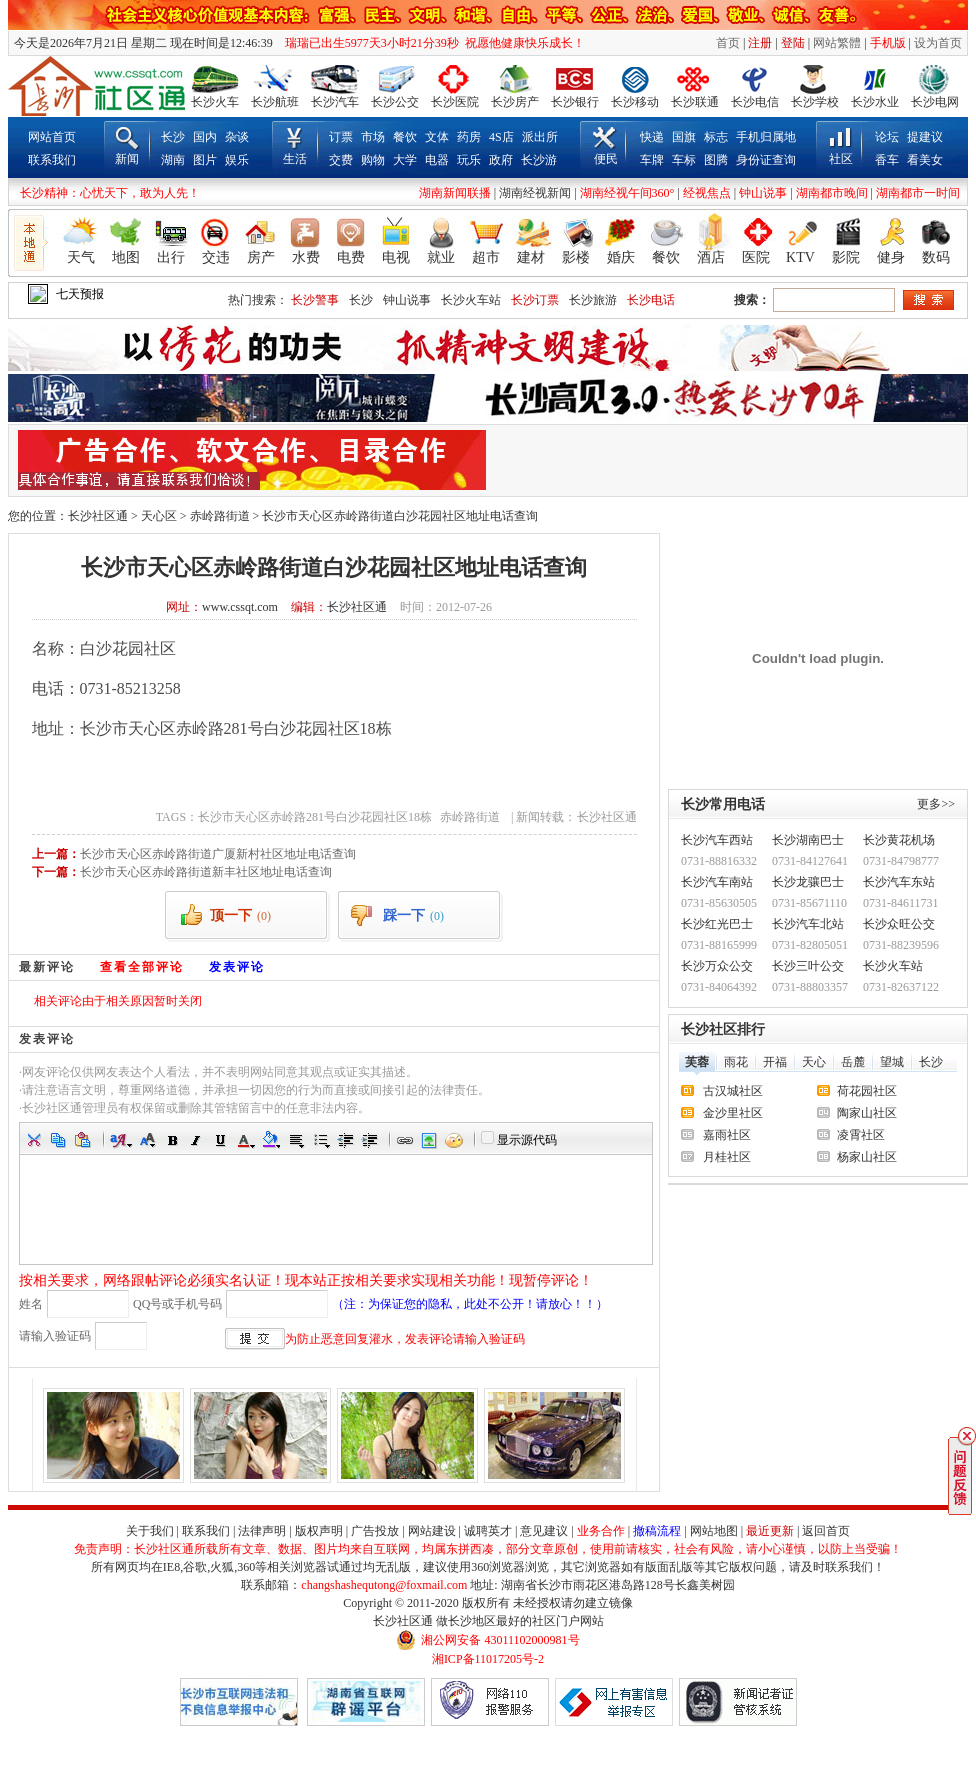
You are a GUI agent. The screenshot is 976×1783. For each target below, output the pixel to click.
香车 (887, 160)
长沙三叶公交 (808, 966)
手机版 (888, 43)
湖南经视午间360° (627, 193)
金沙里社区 (733, 1113)
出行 (171, 257)
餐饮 (405, 137)
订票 (341, 137)
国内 (205, 137)
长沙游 (539, 160)
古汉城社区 (733, 1091)
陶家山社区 (867, 1113)
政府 (501, 160)
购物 (373, 160)
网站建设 (432, 1531)
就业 (441, 257)
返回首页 (826, 1531)
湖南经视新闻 (535, 193)
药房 (469, 137)
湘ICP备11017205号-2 (488, 1659)
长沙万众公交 (717, 966)
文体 (437, 137)
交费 (341, 160)
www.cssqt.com (240, 607)
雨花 (736, 1062)
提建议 (925, 137)
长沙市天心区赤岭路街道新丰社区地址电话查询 (206, 872)
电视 (396, 257)
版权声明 (319, 1531)
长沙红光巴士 (717, 924)
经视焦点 (707, 193)
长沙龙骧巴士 (808, 882)
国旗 (684, 137)
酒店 (711, 257)
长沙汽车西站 (717, 840)
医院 (756, 257)
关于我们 (150, 1531)
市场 (373, 137)
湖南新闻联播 (455, 193)
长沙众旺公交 (899, 924)
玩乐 (469, 160)
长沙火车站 (471, 300)
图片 (205, 160)
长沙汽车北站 (808, 924)
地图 (126, 257)
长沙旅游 (593, 300)
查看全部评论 (142, 967)
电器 (437, 160)
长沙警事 (315, 300)
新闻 (127, 159)
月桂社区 (727, 1157)
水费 (306, 257)
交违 (216, 257)
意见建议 (544, 1531)
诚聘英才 (488, 1531)
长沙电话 (651, 300)
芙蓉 (697, 1062)
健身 (891, 257)
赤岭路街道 (220, 516)
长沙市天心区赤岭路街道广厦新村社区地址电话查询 (218, 854)
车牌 (652, 160)
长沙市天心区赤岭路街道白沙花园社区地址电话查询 (400, 516)
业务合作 (601, 1531)
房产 (261, 257)
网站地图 (714, 1531)
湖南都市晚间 (832, 193)
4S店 (501, 137)
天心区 (159, 516)
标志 (716, 137)
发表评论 (237, 967)
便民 (606, 159)
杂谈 (237, 137)
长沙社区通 (98, 516)
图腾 (716, 160)
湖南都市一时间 (918, 193)
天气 (81, 257)
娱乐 (237, 160)
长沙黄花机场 (899, 840)
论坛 (887, 137)
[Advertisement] (725, 460)
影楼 (576, 257)
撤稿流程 (657, 1531)
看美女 (925, 160)
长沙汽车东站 (899, 882)
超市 (486, 257)
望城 (892, 1062)
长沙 (173, 137)
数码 (936, 257)
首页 (728, 43)
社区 (841, 159)
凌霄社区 (861, 1135)
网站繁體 (837, 43)
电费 (351, 257)
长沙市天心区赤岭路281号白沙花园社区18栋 (315, 817)
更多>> (936, 804)
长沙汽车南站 (717, 882)
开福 (775, 1062)
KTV (800, 257)
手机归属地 (766, 137)
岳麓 (853, 1062)
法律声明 (262, 1531)
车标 (684, 160)
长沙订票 (535, 300)
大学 (405, 160)
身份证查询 (766, 160)
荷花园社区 (867, 1091)
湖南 (173, 160)
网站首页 (52, 137)
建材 (531, 257)
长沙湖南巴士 (808, 840)
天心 (814, 1062)
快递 (652, 137)
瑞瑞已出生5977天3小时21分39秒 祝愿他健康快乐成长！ (430, 43)
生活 (295, 159)
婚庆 (621, 257)
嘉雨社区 (727, 1135)
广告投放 (375, 1531)
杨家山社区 (867, 1157)
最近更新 (770, 1531)
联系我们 (52, 160)
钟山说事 (763, 193)
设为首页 (938, 43)
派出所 (540, 137)
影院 (846, 257)
